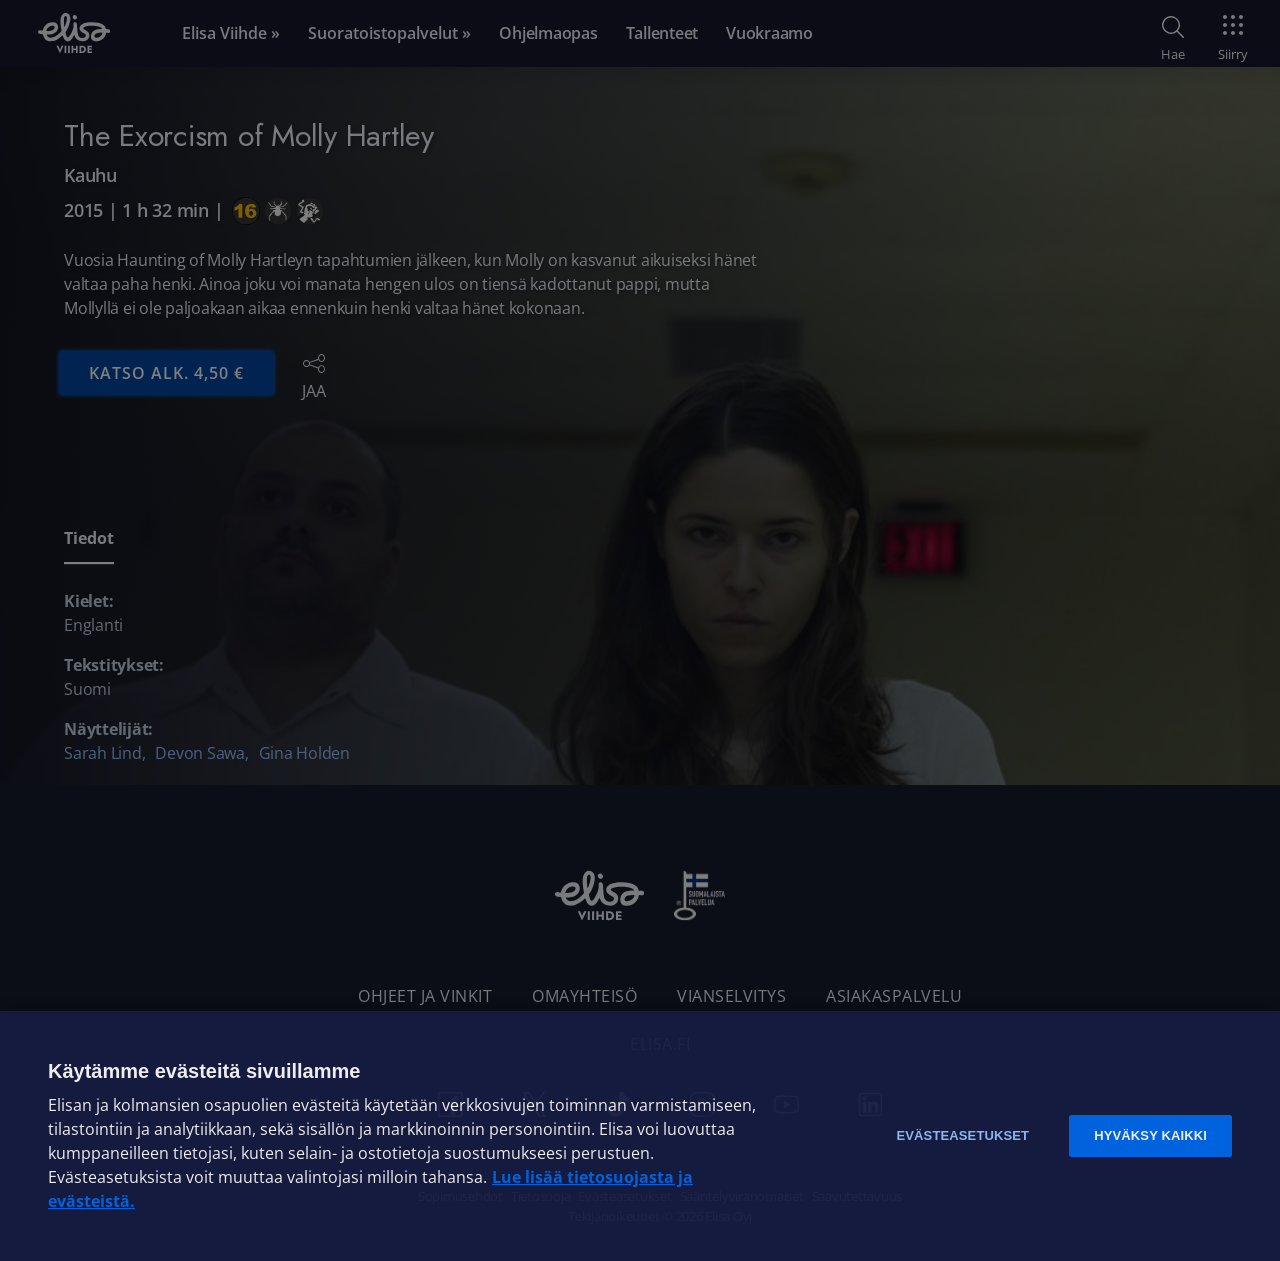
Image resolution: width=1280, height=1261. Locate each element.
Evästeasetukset (962, 1135)
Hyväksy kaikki (1150, 1135)
